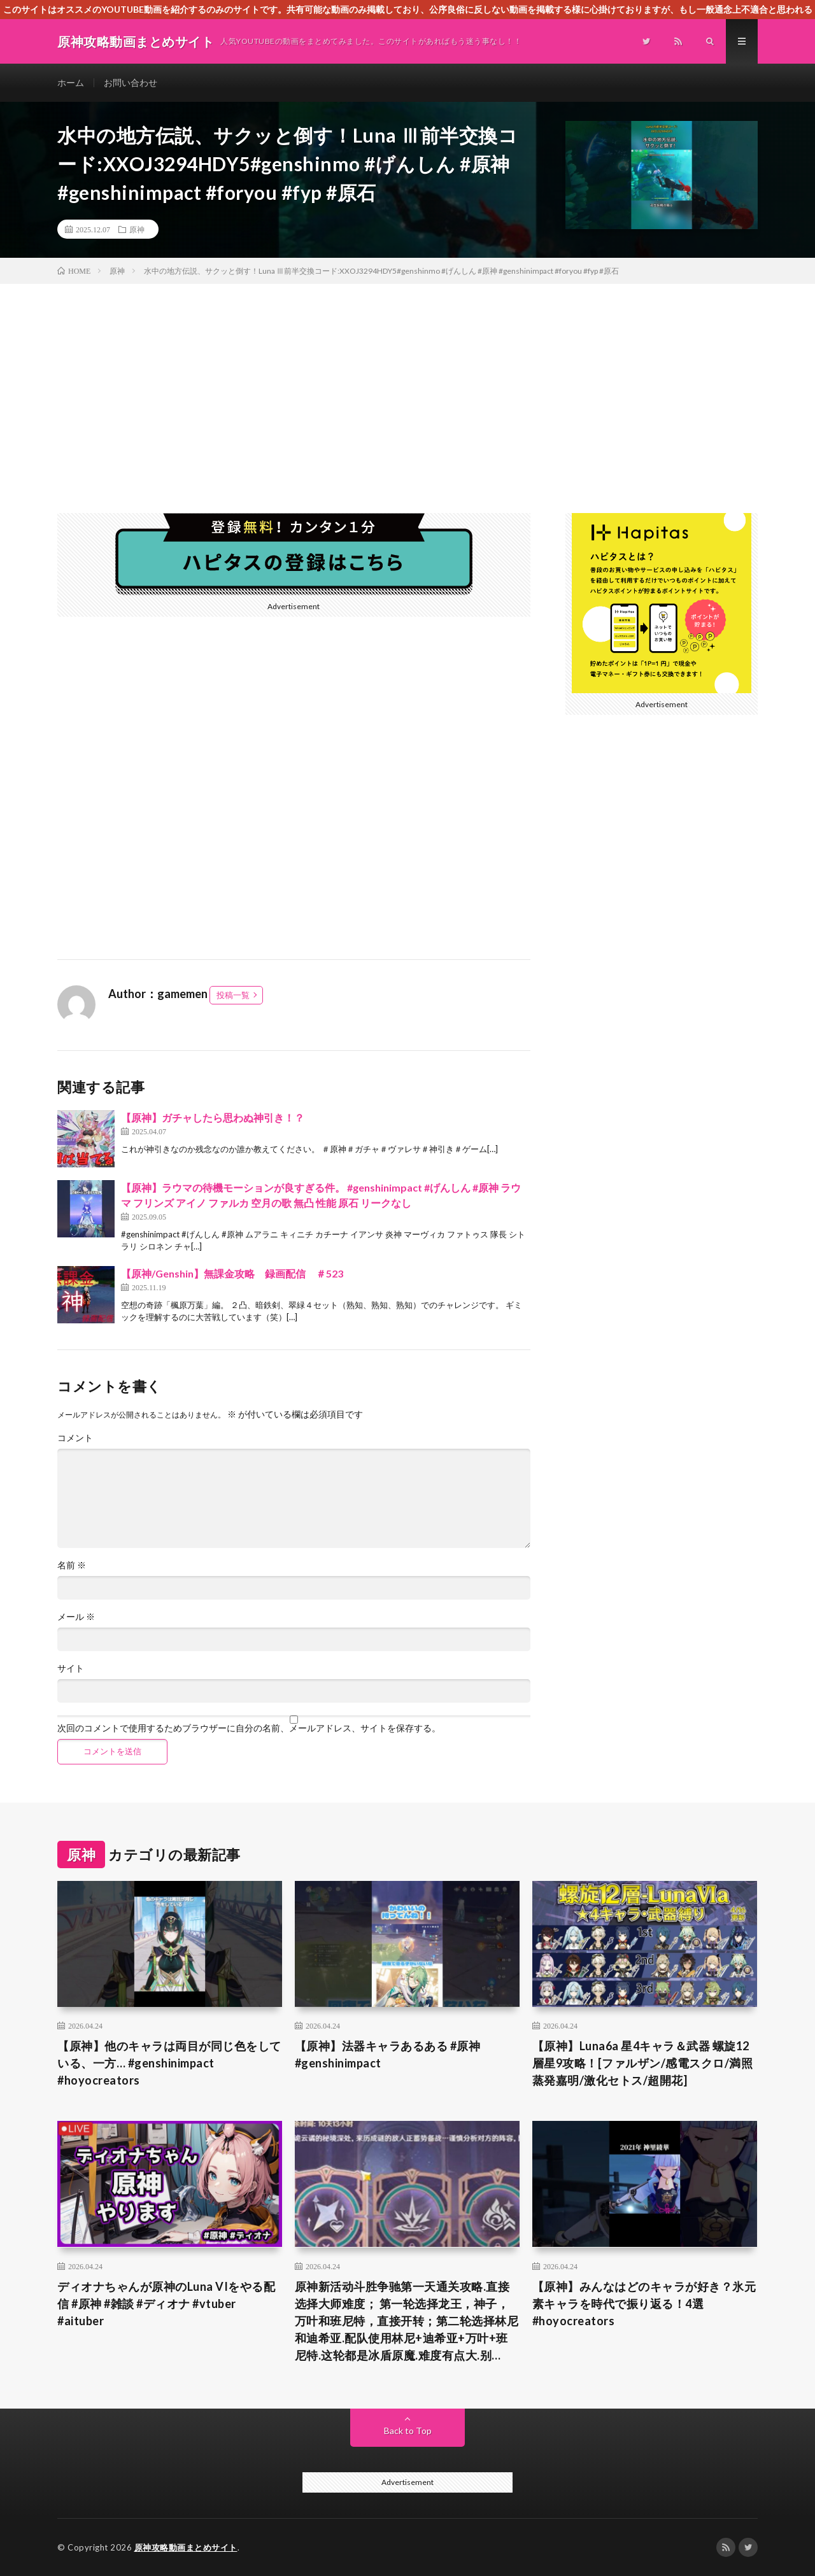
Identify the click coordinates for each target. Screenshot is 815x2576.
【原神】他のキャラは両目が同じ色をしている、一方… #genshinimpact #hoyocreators (169, 2063)
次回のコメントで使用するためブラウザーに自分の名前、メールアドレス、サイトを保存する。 (249, 1728)
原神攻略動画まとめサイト (185, 2547)
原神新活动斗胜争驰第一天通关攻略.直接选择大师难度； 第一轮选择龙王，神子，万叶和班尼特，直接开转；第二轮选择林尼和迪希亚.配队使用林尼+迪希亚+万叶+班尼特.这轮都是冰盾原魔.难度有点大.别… (407, 2320)
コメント (75, 1437)
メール (76, 1616)
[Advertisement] (407, 379)
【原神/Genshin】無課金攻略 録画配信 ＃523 (232, 1273)
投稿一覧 (233, 995)
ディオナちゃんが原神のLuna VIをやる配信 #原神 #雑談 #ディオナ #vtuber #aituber (166, 2303)
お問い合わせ (130, 82)
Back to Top (408, 2430)
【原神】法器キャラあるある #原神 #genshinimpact (388, 2054)
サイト (70, 1668)
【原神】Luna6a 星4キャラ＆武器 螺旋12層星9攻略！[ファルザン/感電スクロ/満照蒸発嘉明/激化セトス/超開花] (642, 2063)
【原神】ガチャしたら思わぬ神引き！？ (212, 1117)
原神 (137, 229)
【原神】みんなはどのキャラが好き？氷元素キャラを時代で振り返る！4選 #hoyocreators (644, 2303)
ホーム (70, 82)
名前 (71, 1565)
